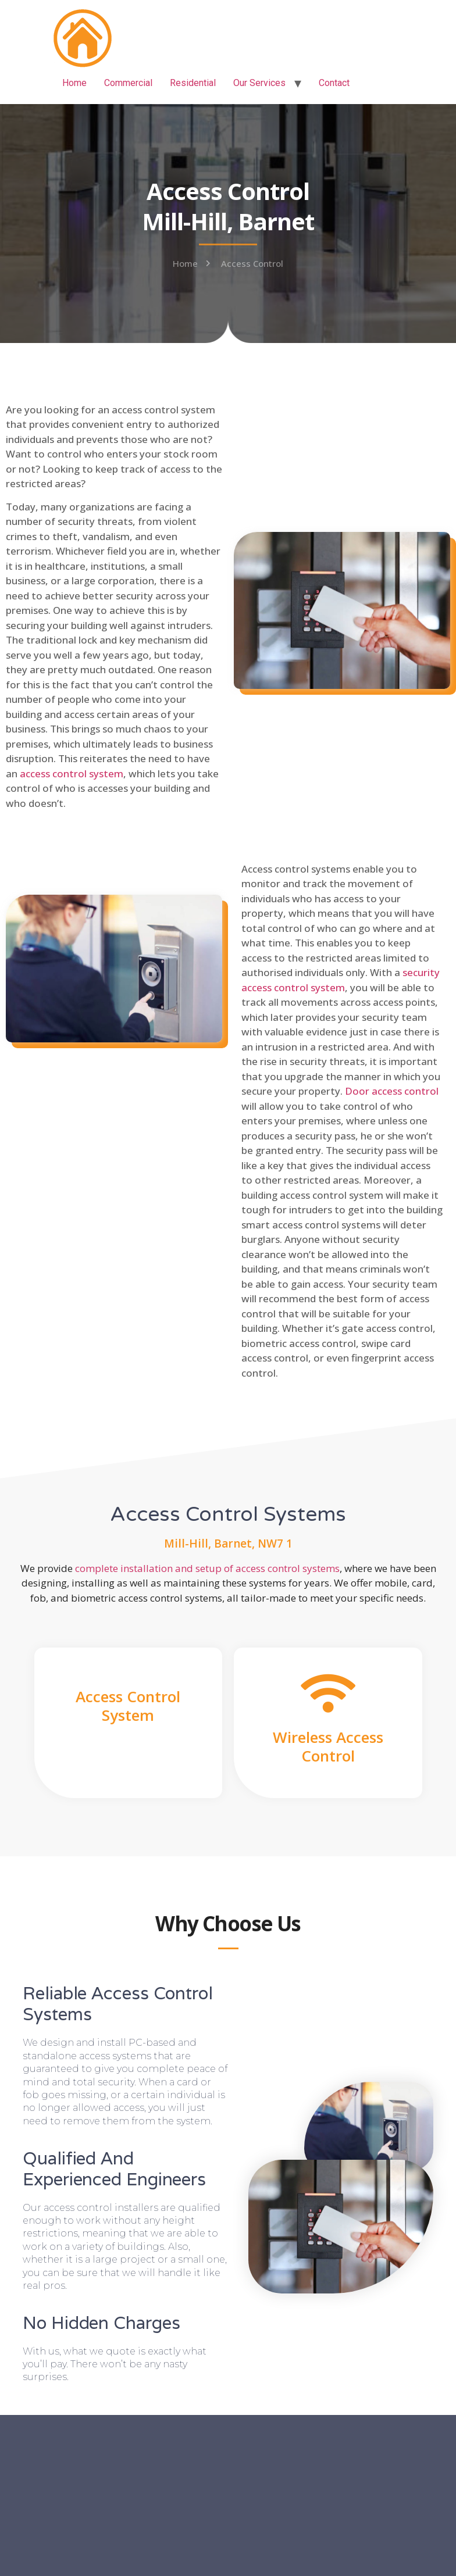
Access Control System (128, 1705)
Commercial (128, 82)
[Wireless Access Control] (328, 1693)
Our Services (259, 82)
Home (74, 82)
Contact (334, 82)
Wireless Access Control (328, 1746)
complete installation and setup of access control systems (207, 1568)
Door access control (392, 1091)
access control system (71, 773)
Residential (193, 82)
